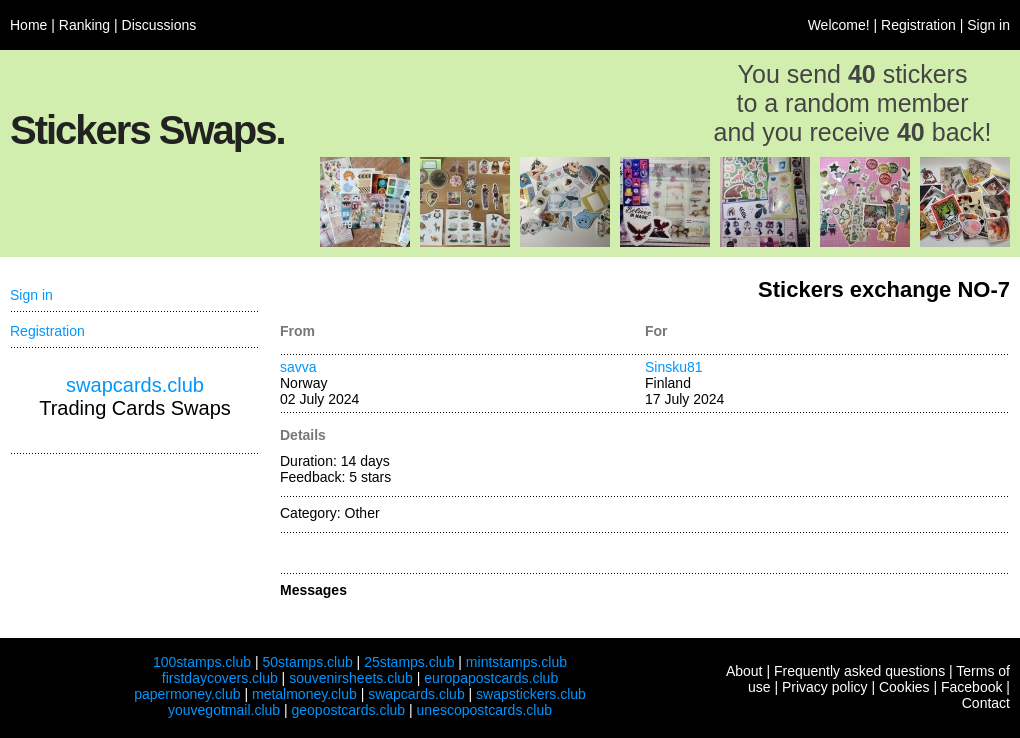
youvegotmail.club (224, 710)
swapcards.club (135, 385)
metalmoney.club (304, 694)
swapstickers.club (531, 694)
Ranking (84, 25)
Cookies (904, 687)
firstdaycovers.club (220, 678)
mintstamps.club (516, 662)
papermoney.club (187, 694)
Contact (986, 703)
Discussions (159, 25)
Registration (918, 25)
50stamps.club (307, 662)
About (744, 671)
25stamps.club (409, 662)
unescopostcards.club (484, 710)
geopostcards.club (349, 710)
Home (28, 25)
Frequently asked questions (859, 671)
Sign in (988, 25)
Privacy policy (825, 687)
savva (298, 367)
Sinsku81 (674, 367)
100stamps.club (202, 662)
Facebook (971, 687)
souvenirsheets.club (351, 678)
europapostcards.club (491, 678)
